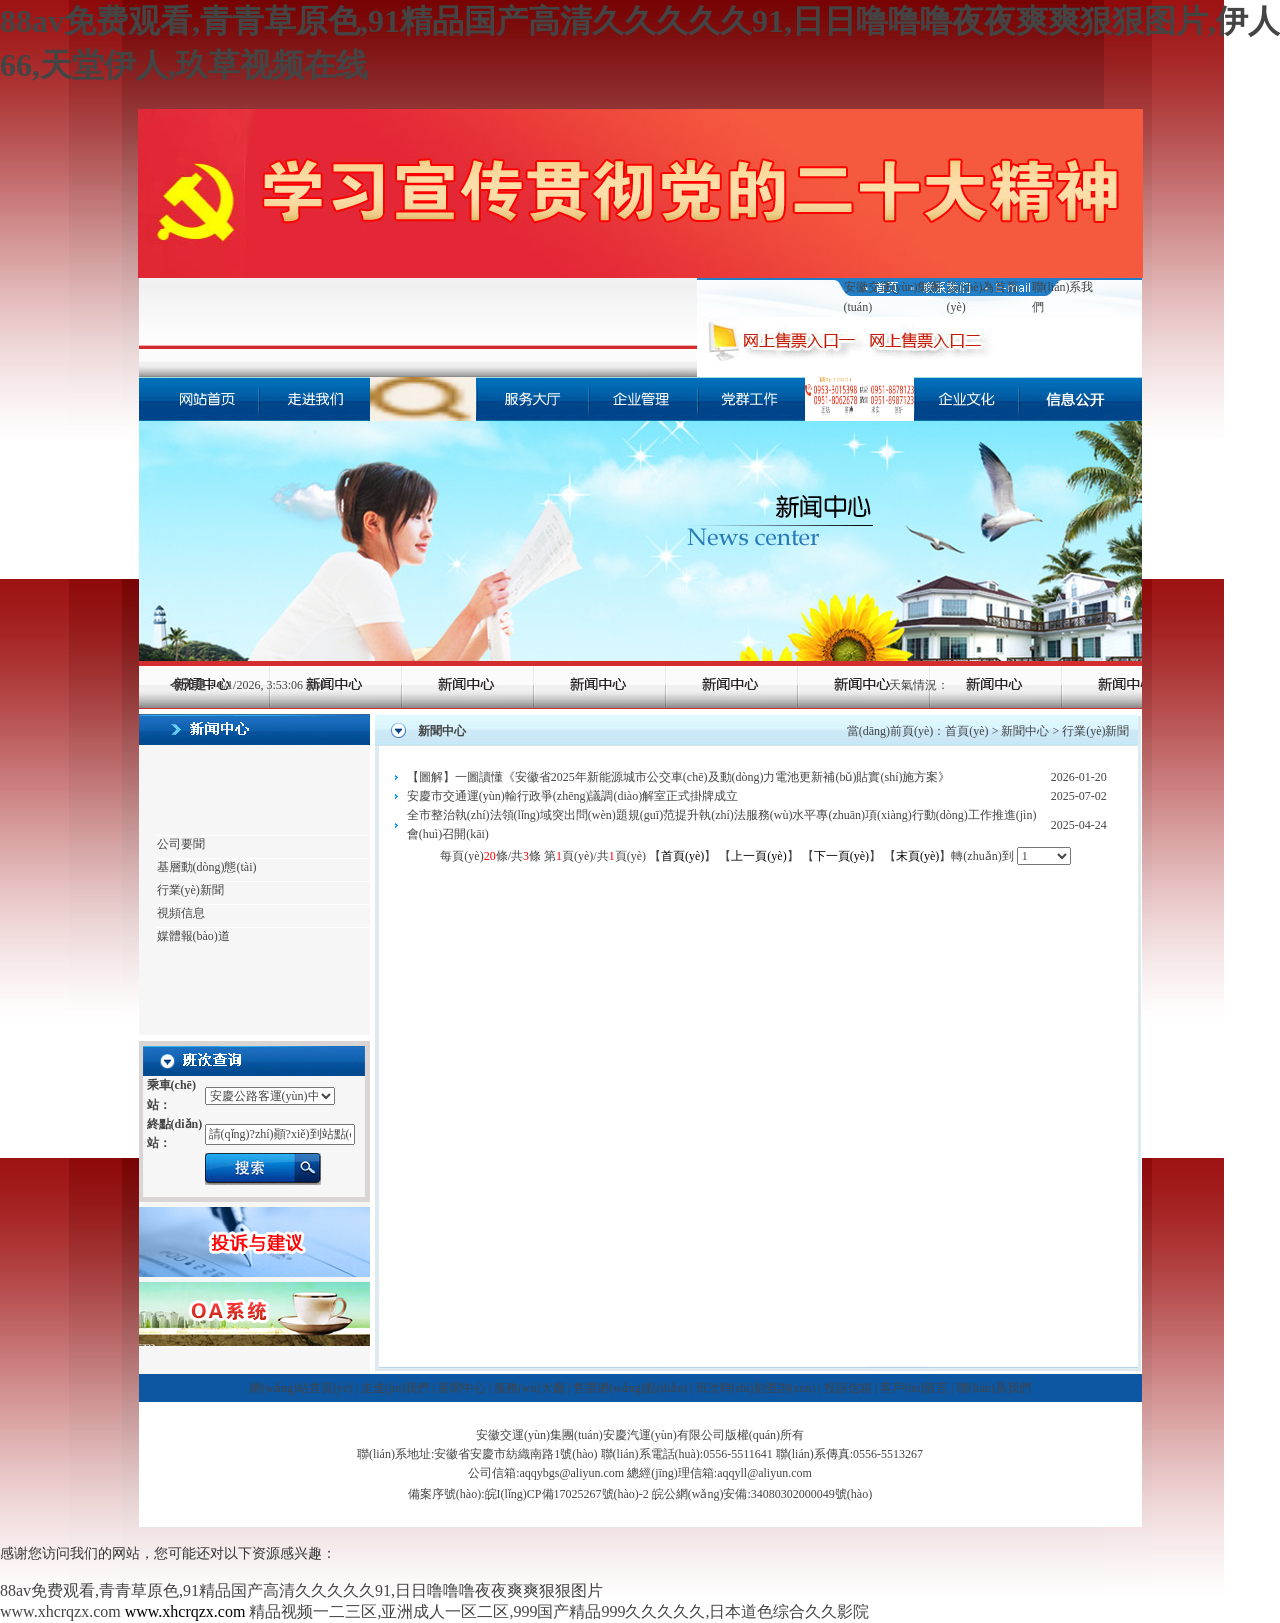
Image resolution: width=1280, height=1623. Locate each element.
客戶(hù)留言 (914, 1388)
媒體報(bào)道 (193, 936)
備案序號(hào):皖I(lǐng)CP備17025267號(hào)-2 (528, 1494)
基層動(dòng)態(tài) (207, 867)
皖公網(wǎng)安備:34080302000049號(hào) (762, 1494)
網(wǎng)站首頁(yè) (300, 1388)
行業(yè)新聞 (190, 890)
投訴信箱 (848, 1388)
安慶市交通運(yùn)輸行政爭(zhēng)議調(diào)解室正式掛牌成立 (572, 796)
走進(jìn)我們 (395, 1388)
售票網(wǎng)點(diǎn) (630, 1388)
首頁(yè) (966, 731)
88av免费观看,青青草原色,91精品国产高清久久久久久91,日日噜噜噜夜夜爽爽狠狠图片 (301, 1590)
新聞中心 (1025, 731)
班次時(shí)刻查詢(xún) (756, 1388)
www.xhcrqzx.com (60, 1611)
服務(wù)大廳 (529, 1388)
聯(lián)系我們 (994, 1388)
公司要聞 (181, 844)
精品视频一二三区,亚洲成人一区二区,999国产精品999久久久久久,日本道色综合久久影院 (559, 1611)
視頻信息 (181, 913)
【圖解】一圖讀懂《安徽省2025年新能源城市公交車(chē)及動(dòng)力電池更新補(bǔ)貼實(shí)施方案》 (679, 777)
